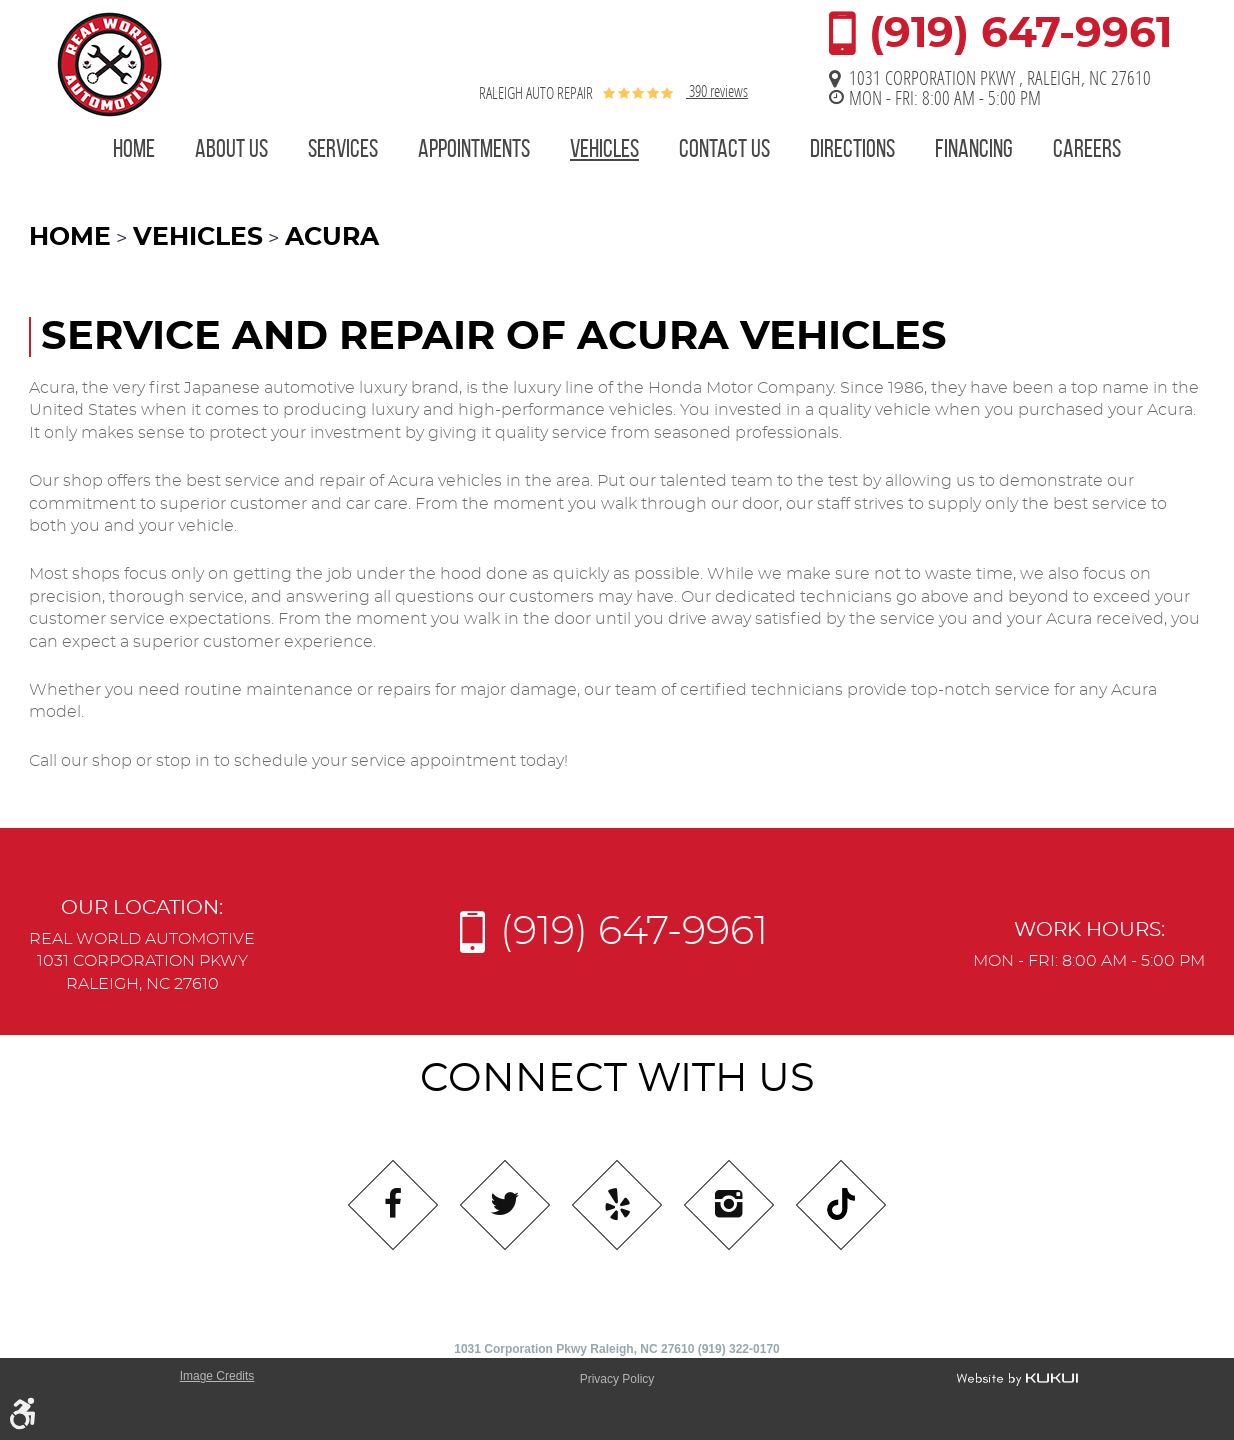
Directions (852, 148)
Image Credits (217, 1376)
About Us (231, 148)
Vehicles (604, 148)
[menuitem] (134, 151)
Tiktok (841, 1205)
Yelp (617, 1205)
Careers (1087, 148)
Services (343, 148)
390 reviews (717, 90)
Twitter (505, 1205)
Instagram (729, 1205)
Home (134, 148)
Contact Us (724, 148)
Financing (974, 148)
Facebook (393, 1205)
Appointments (474, 148)
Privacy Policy (617, 1379)
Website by (1017, 1379)
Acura (332, 237)
